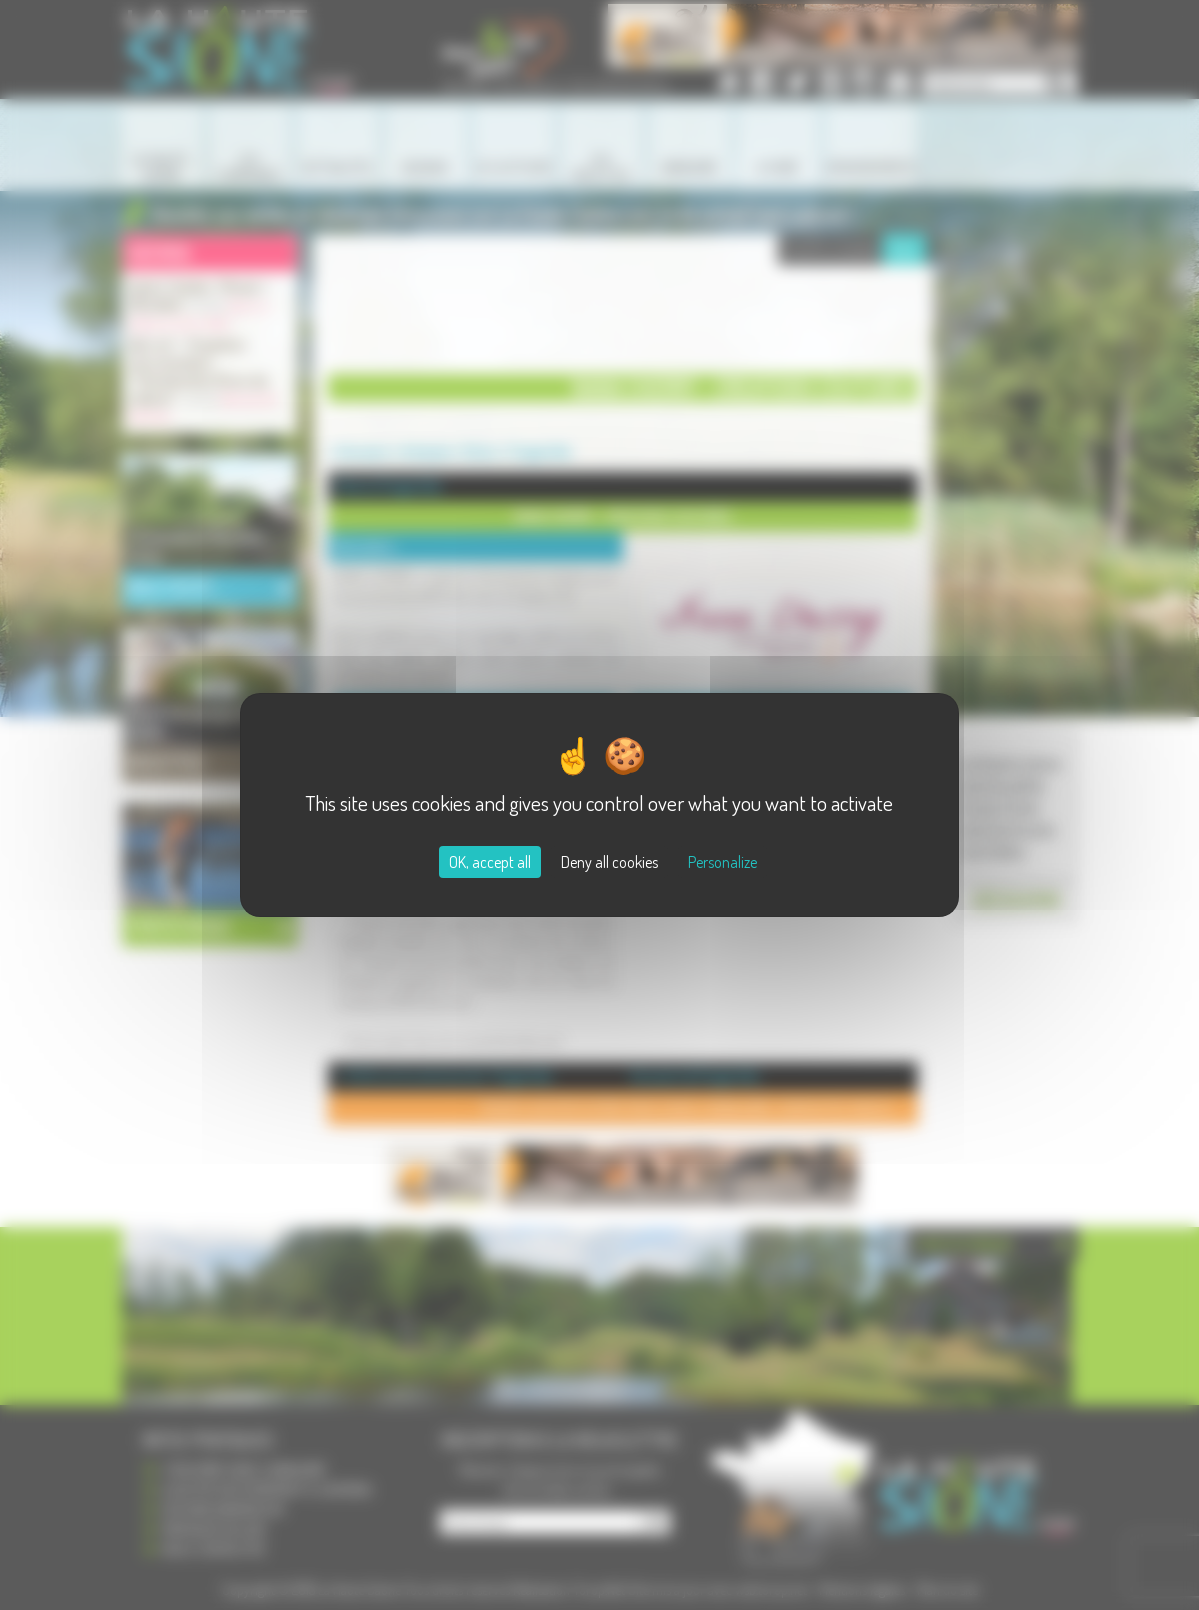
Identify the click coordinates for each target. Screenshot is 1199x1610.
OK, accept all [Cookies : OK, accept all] (490, 862)
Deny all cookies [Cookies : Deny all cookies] (609, 862)
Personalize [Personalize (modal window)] (722, 862)
